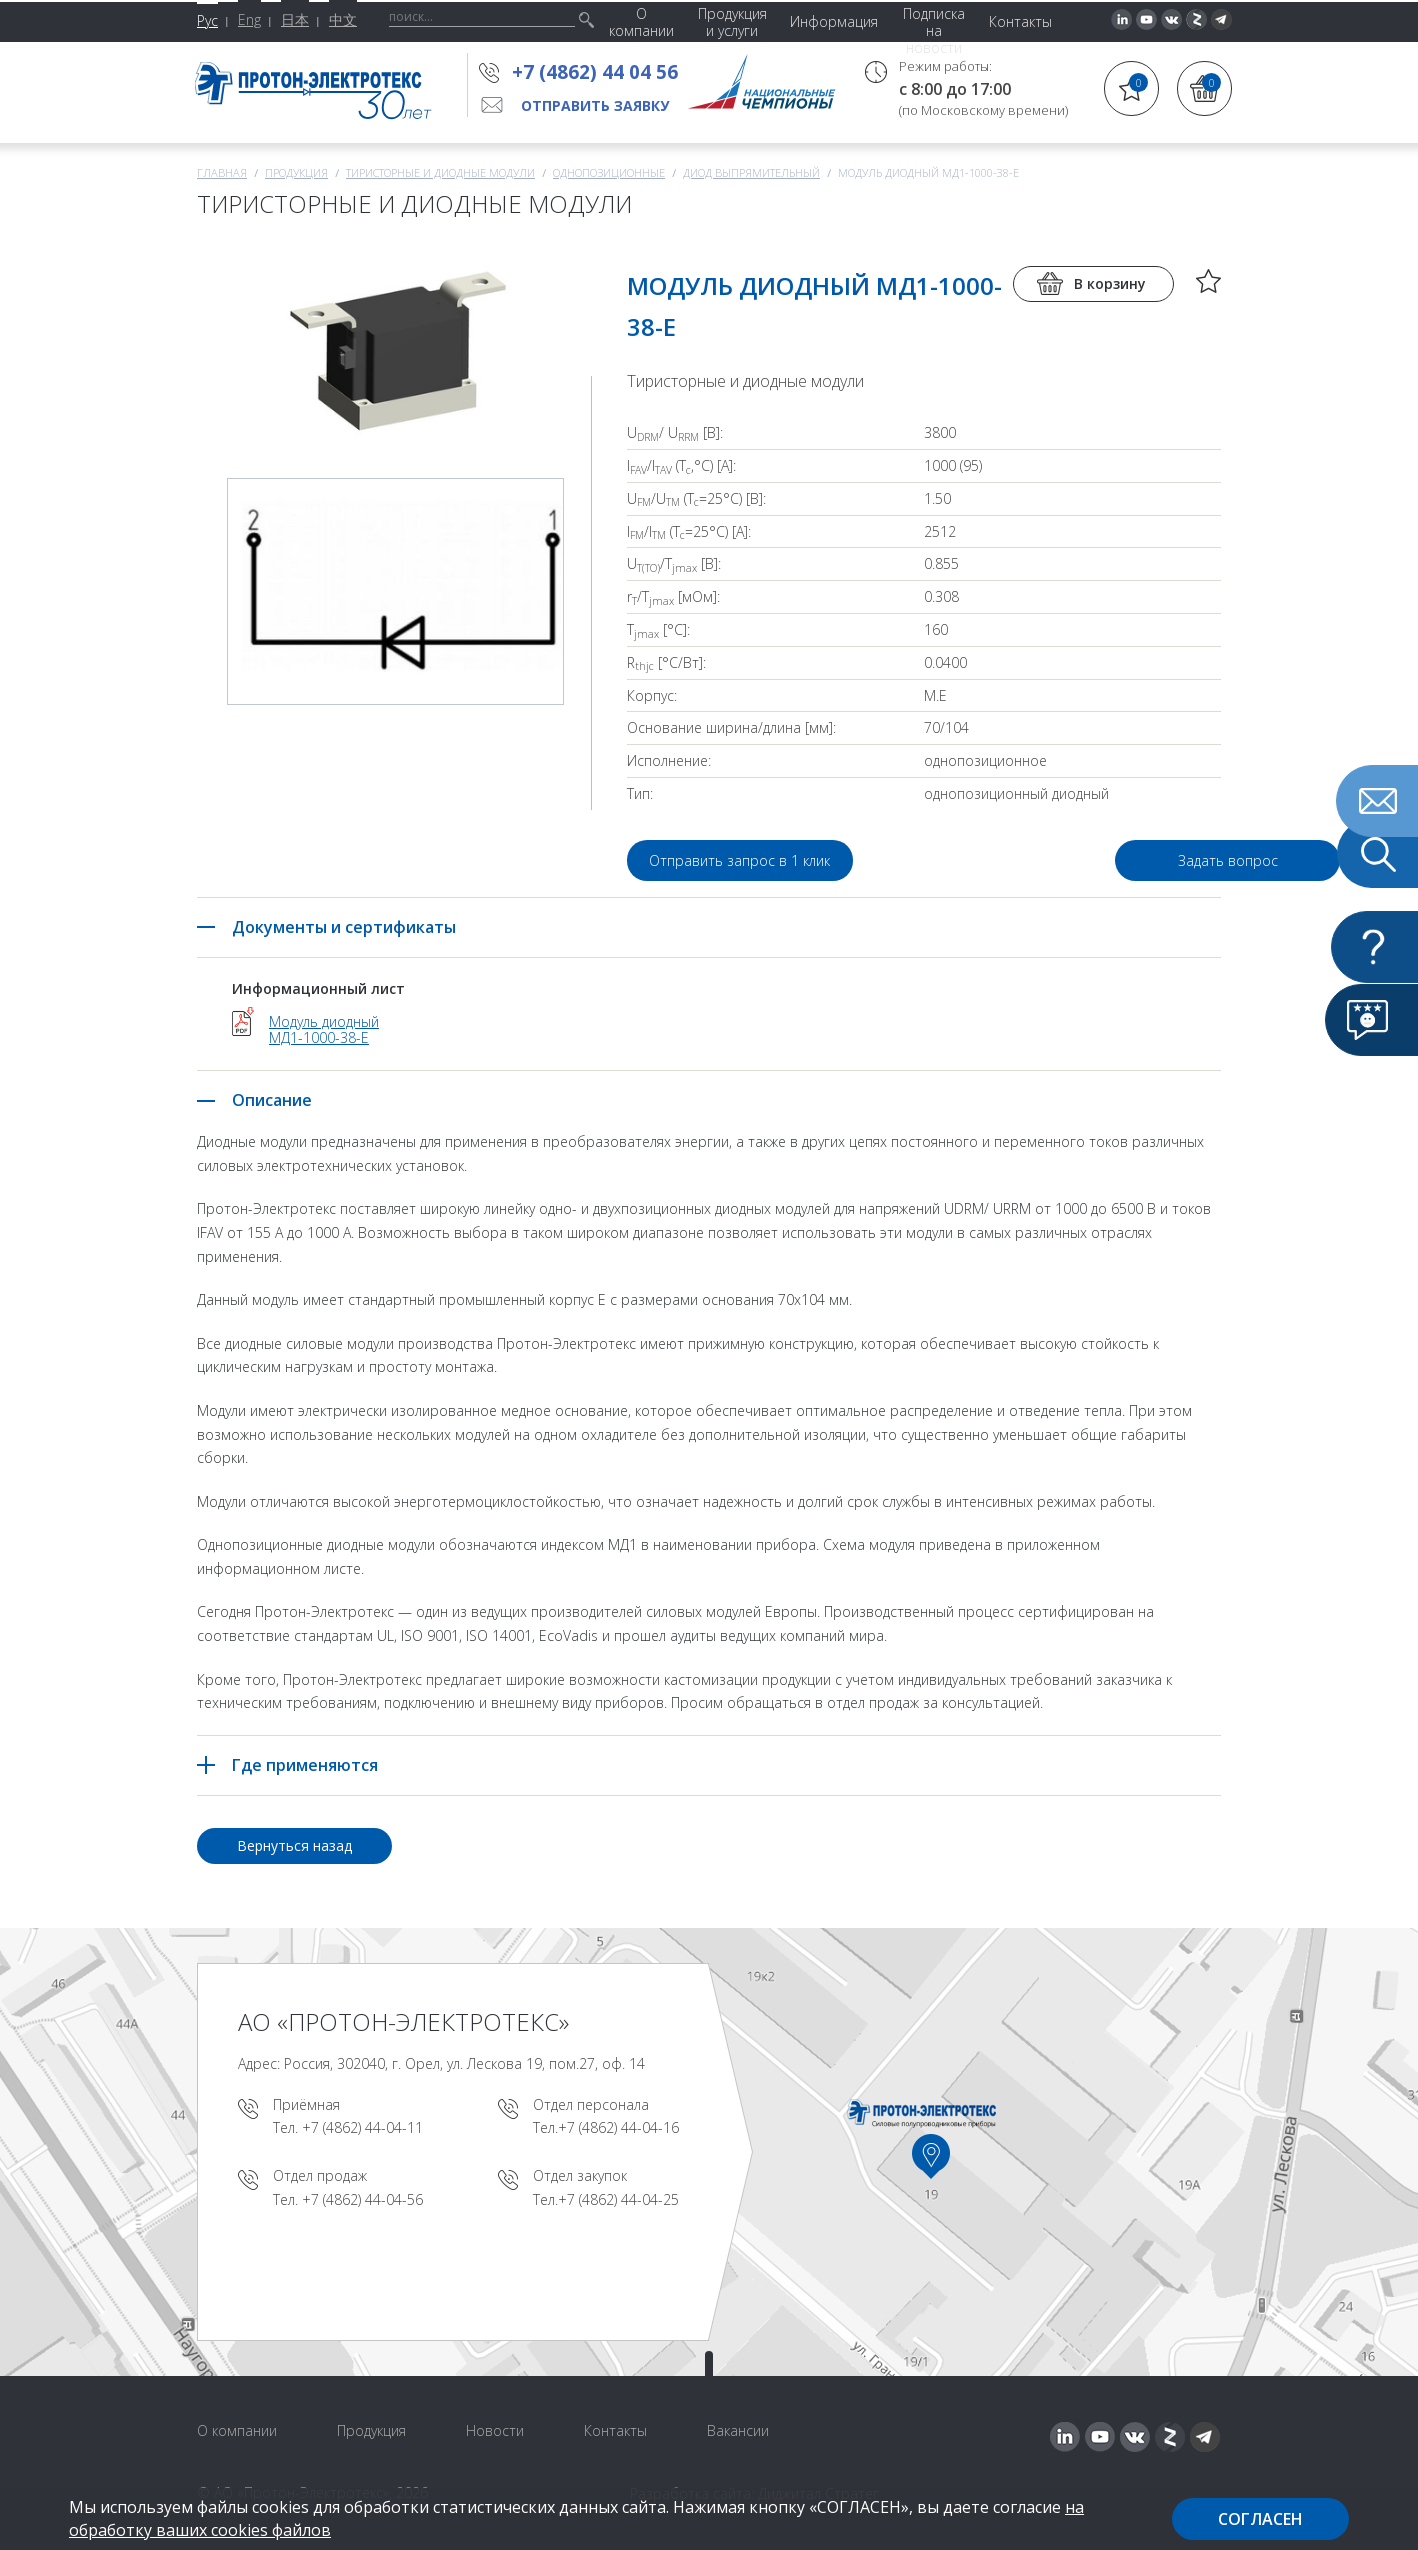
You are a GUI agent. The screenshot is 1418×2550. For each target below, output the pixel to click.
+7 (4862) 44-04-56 (362, 2199)
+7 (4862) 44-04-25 (618, 2199)
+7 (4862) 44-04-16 (618, 2127)
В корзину (1110, 283)
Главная (222, 172)
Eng (249, 19)
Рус (207, 20)
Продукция (296, 172)
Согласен (1260, 2519)
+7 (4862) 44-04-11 (362, 2127)
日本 (295, 19)
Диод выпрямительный (751, 172)
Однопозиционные (609, 172)
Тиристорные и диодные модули (440, 172)
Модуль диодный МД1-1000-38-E (324, 1030)
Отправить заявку (595, 105)
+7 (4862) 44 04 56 (595, 72)
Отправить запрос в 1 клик (740, 860)
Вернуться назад (294, 1845)
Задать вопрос (1107, 860)
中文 (343, 19)
